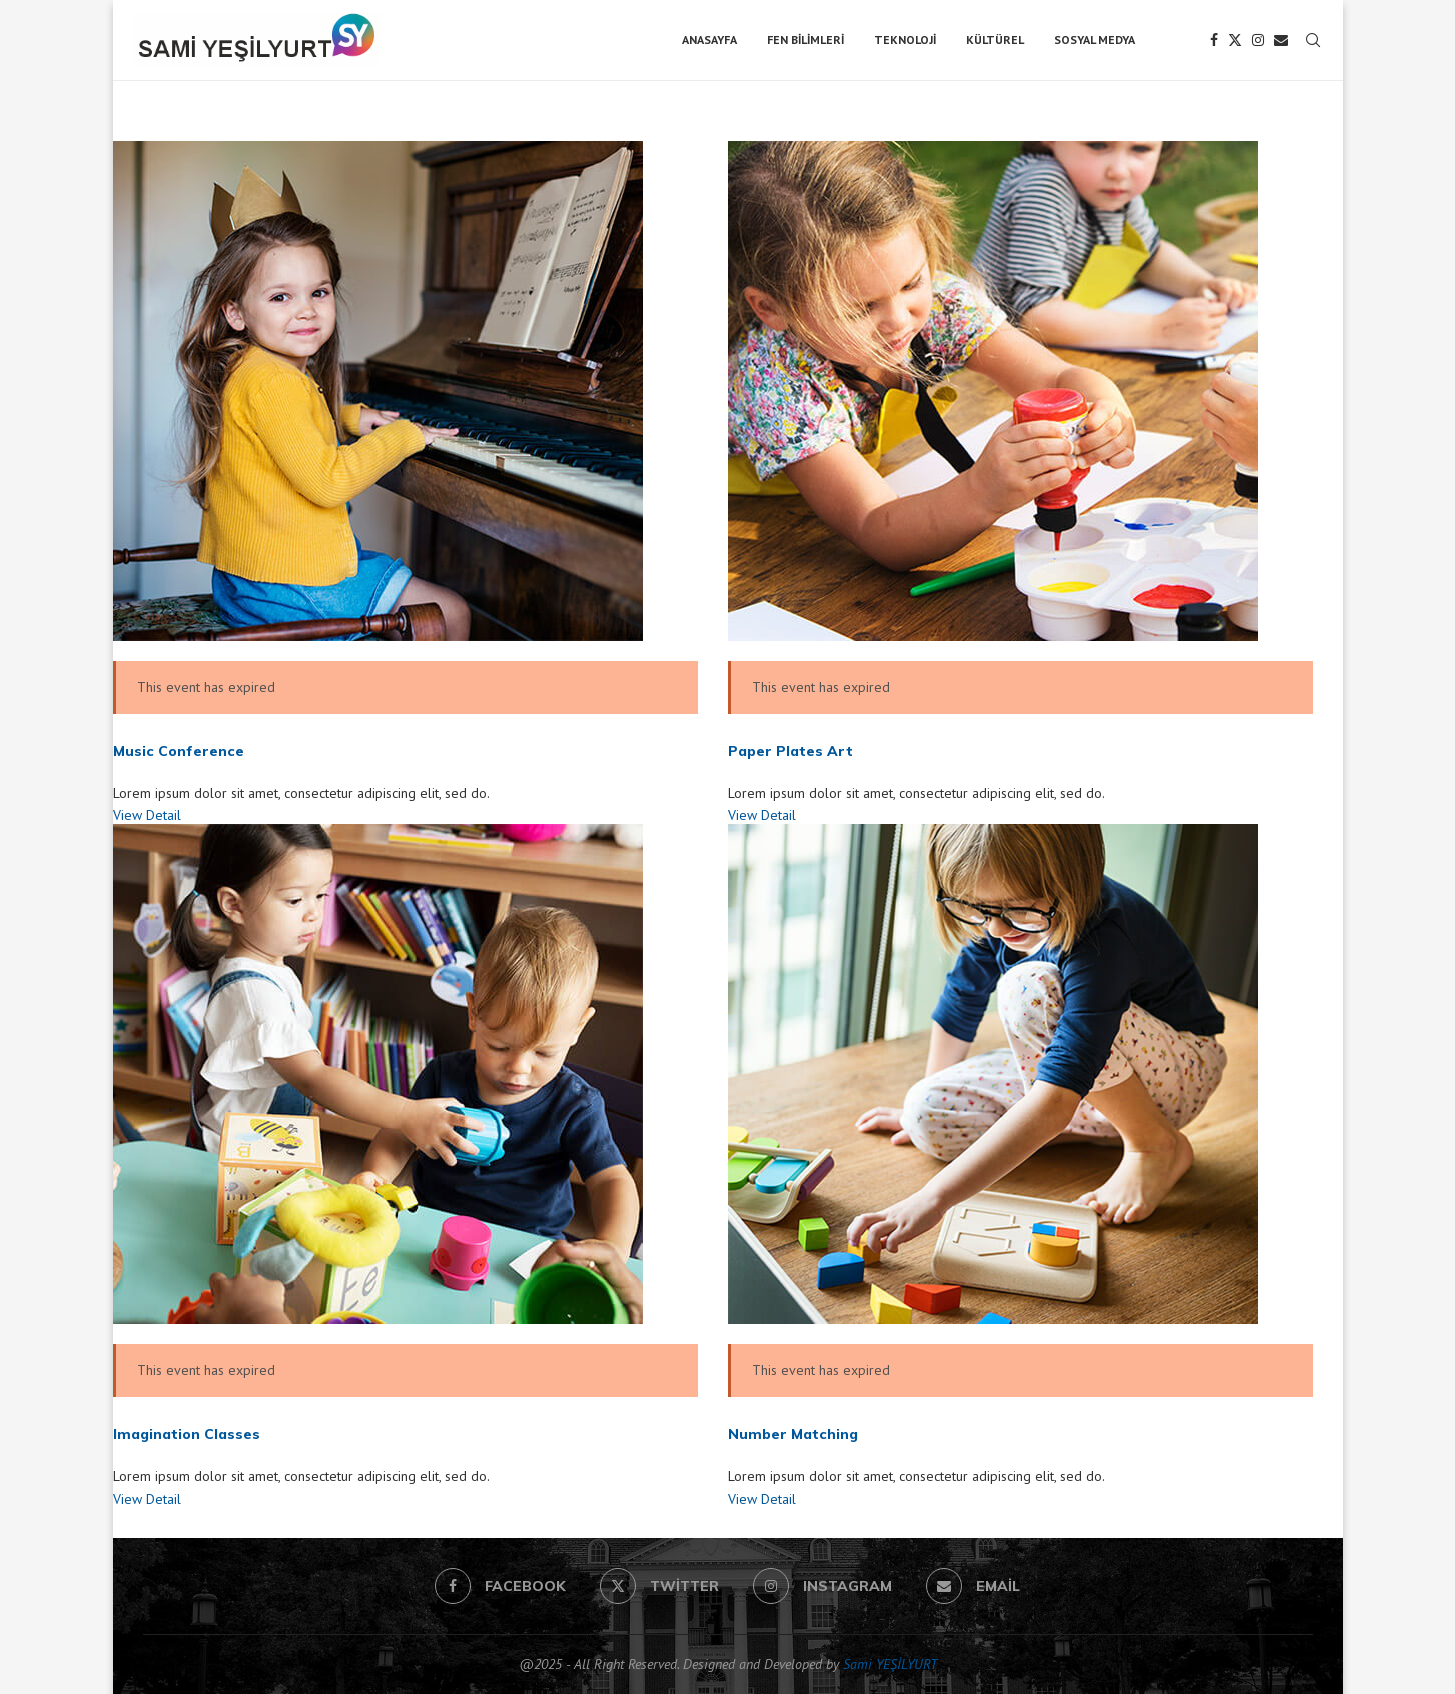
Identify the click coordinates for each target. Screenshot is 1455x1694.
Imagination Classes (186, 1434)
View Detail (147, 815)
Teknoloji (905, 39)
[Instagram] (1258, 40)
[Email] (1281, 40)
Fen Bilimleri (805, 39)
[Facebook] (1214, 40)
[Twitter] (1235, 40)
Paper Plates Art (790, 751)
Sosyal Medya (1094, 39)
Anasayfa (709, 39)
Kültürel (995, 39)
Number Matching (793, 1434)
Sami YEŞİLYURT (890, 1664)
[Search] (1313, 40)
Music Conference (178, 751)
